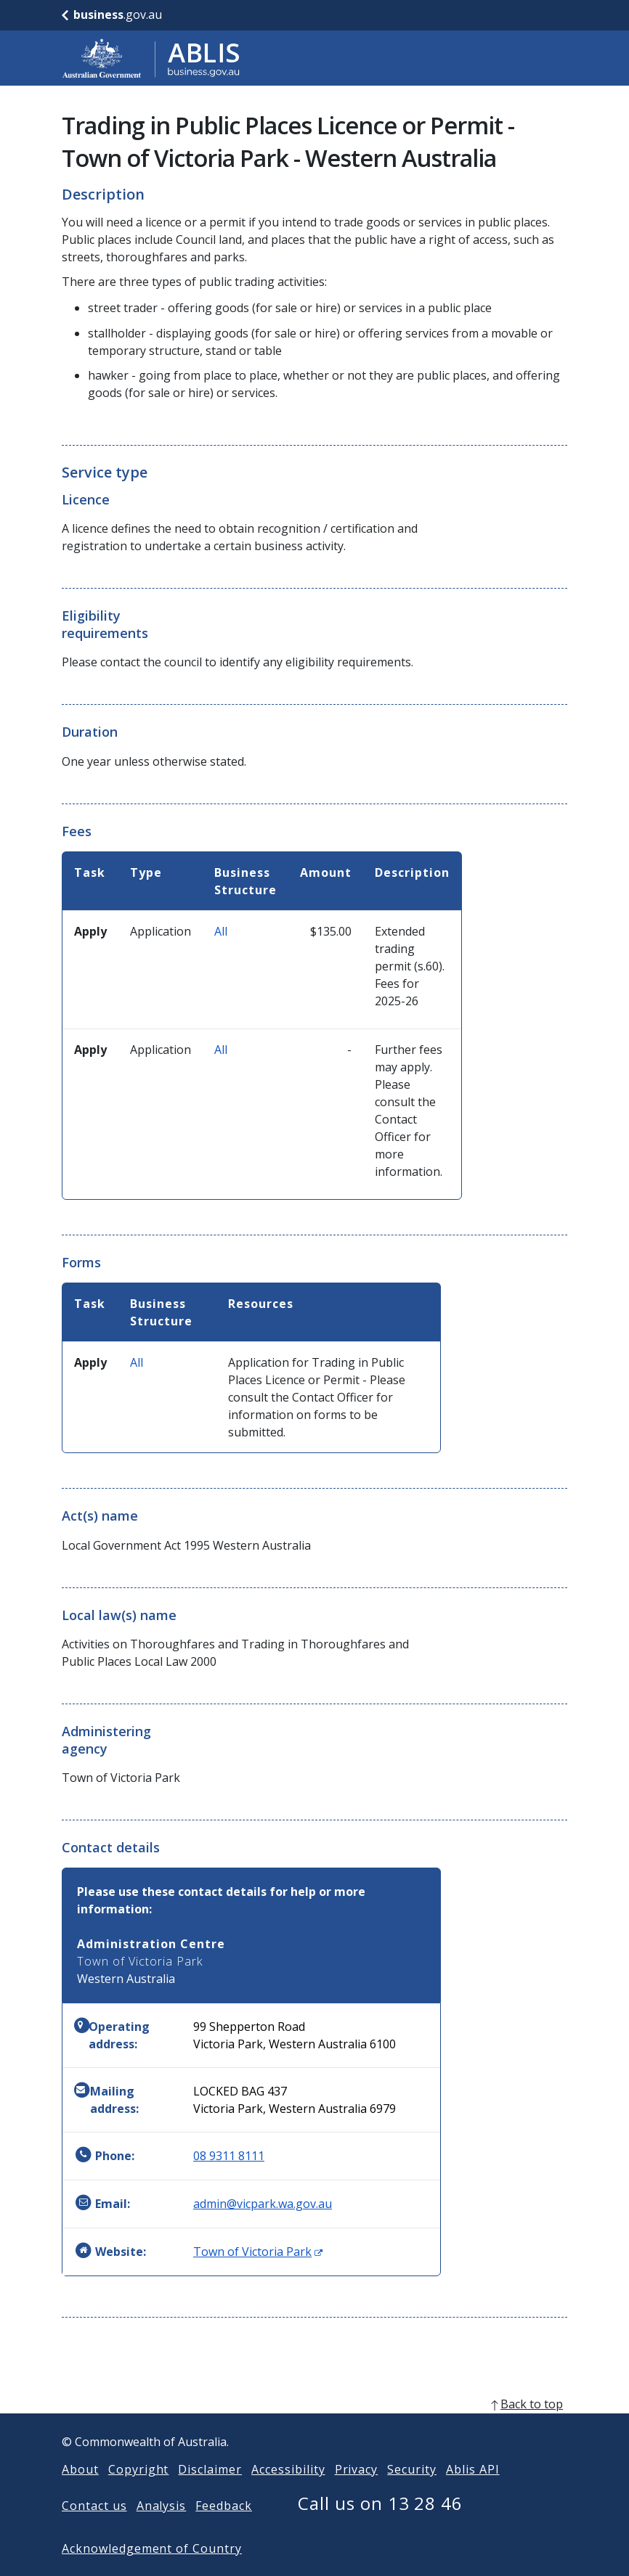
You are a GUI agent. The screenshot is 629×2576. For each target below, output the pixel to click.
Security (412, 2493)
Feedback (223, 2529)
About (80, 2493)
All (220, 931)
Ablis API (473, 2493)
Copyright (138, 2493)
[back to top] (314, 2427)
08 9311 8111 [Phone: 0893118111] (228, 2156)
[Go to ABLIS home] (151, 58)
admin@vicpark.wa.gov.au (262, 2204)
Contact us (94, 2529)
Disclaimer (210, 2493)
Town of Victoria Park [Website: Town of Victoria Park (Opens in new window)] (257, 2251)
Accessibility (288, 2493)
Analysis (162, 2529)
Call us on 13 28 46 (380, 2526)
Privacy (356, 2493)
